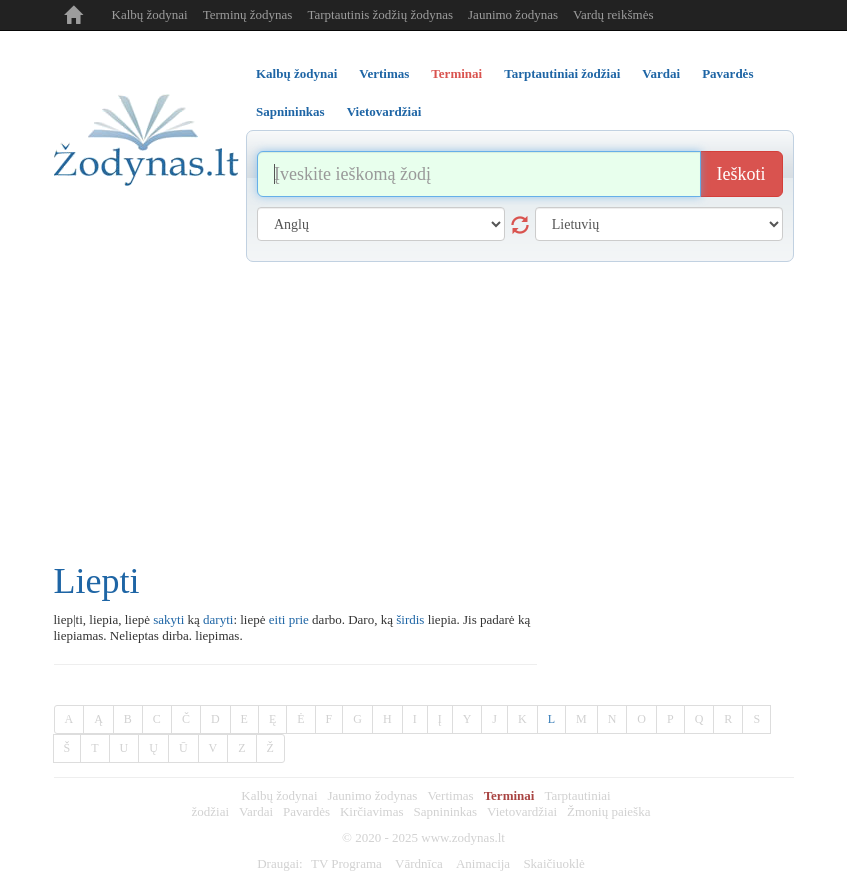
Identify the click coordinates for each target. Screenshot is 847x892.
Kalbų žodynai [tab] (296, 73)
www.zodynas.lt (463, 837)
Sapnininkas (446, 811)
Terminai (509, 795)
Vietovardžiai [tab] (384, 111)
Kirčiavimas (372, 811)
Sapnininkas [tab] (290, 111)
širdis (410, 619)
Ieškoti (741, 174)
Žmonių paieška (608, 811)
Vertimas (450, 795)
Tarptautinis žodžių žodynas (380, 14)
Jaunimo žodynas (513, 14)
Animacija (483, 863)
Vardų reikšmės (613, 14)
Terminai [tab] (456, 73)
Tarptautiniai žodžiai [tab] (562, 73)
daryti (218, 619)
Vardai (256, 811)
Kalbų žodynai (150, 14)
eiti (277, 619)
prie (299, 619)
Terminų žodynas (248, 14)
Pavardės (306, 811)
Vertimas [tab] (384, 73)
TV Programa (346, 863)
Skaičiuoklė (553, 863)
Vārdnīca (419, 863)
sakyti (168, 619)
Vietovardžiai (522, 811)
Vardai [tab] (661, 73)
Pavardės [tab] (727, 73)
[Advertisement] (424, 412)
